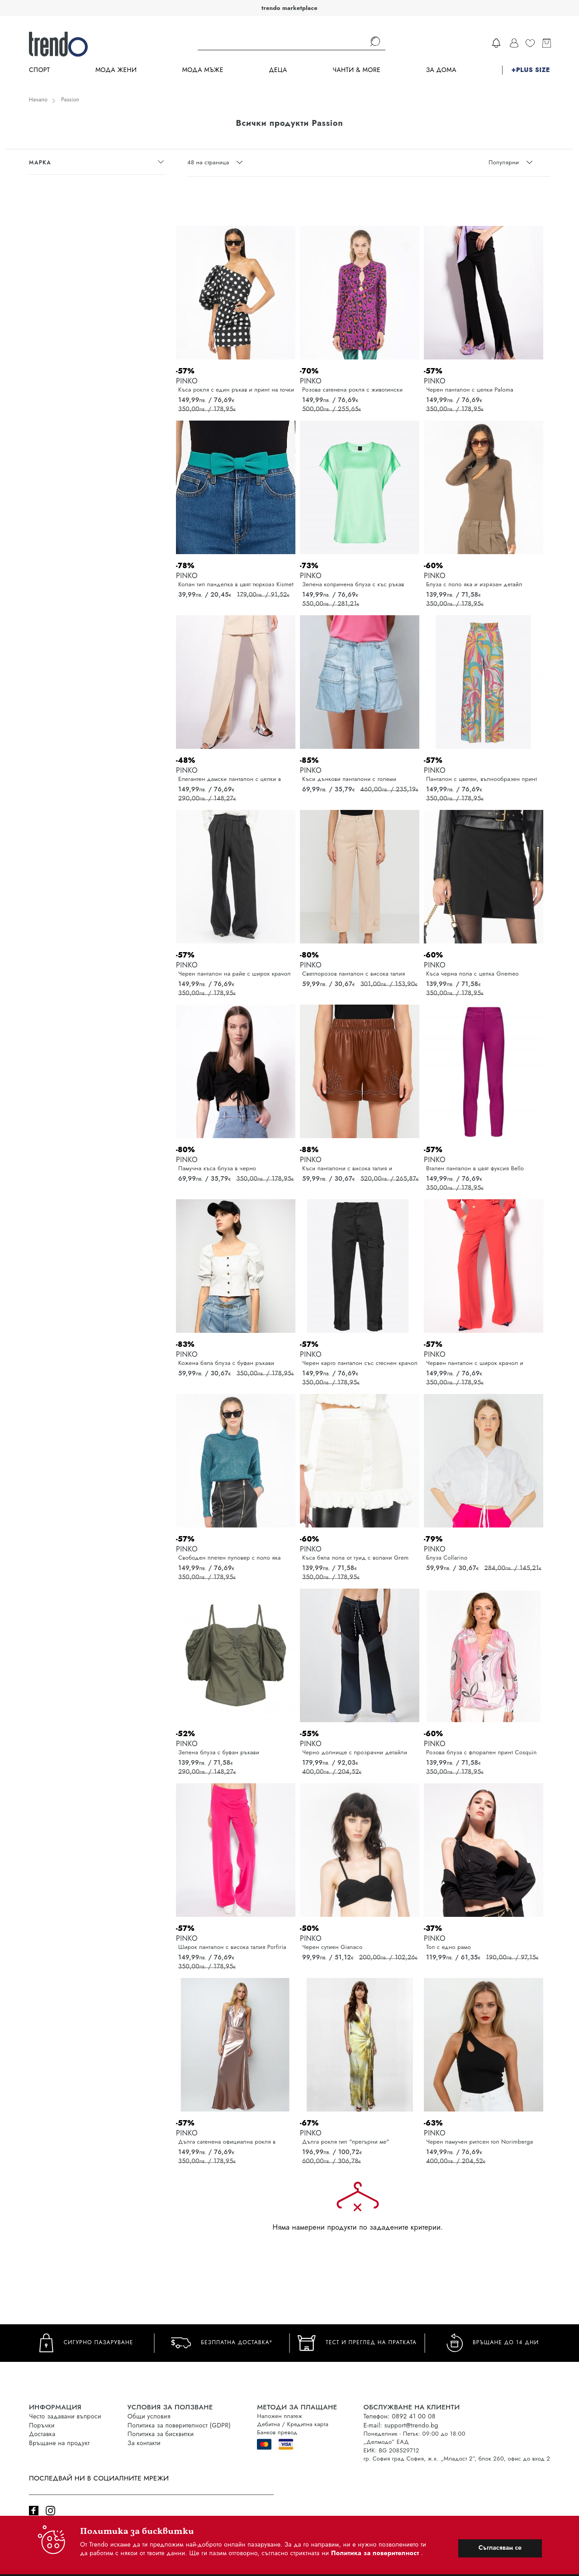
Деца (278, 70)
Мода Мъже (202, 70)
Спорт (39, 70)
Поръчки (42, 2425)
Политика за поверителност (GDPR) (179, 2425)
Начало (38, 100)
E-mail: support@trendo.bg (400, 2425)
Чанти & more (356, 70)
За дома (441, 70)
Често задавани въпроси (65, 2416)
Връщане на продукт (59, 2442)
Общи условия (149, 2416)
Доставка (42, 2433)
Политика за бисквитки (161, 2433)
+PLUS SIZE (531, 70)
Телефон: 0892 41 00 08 (399, 2416)
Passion (70, 100)
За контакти (144, 2442)
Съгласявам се (500, 2547)
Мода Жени (116, 70)
